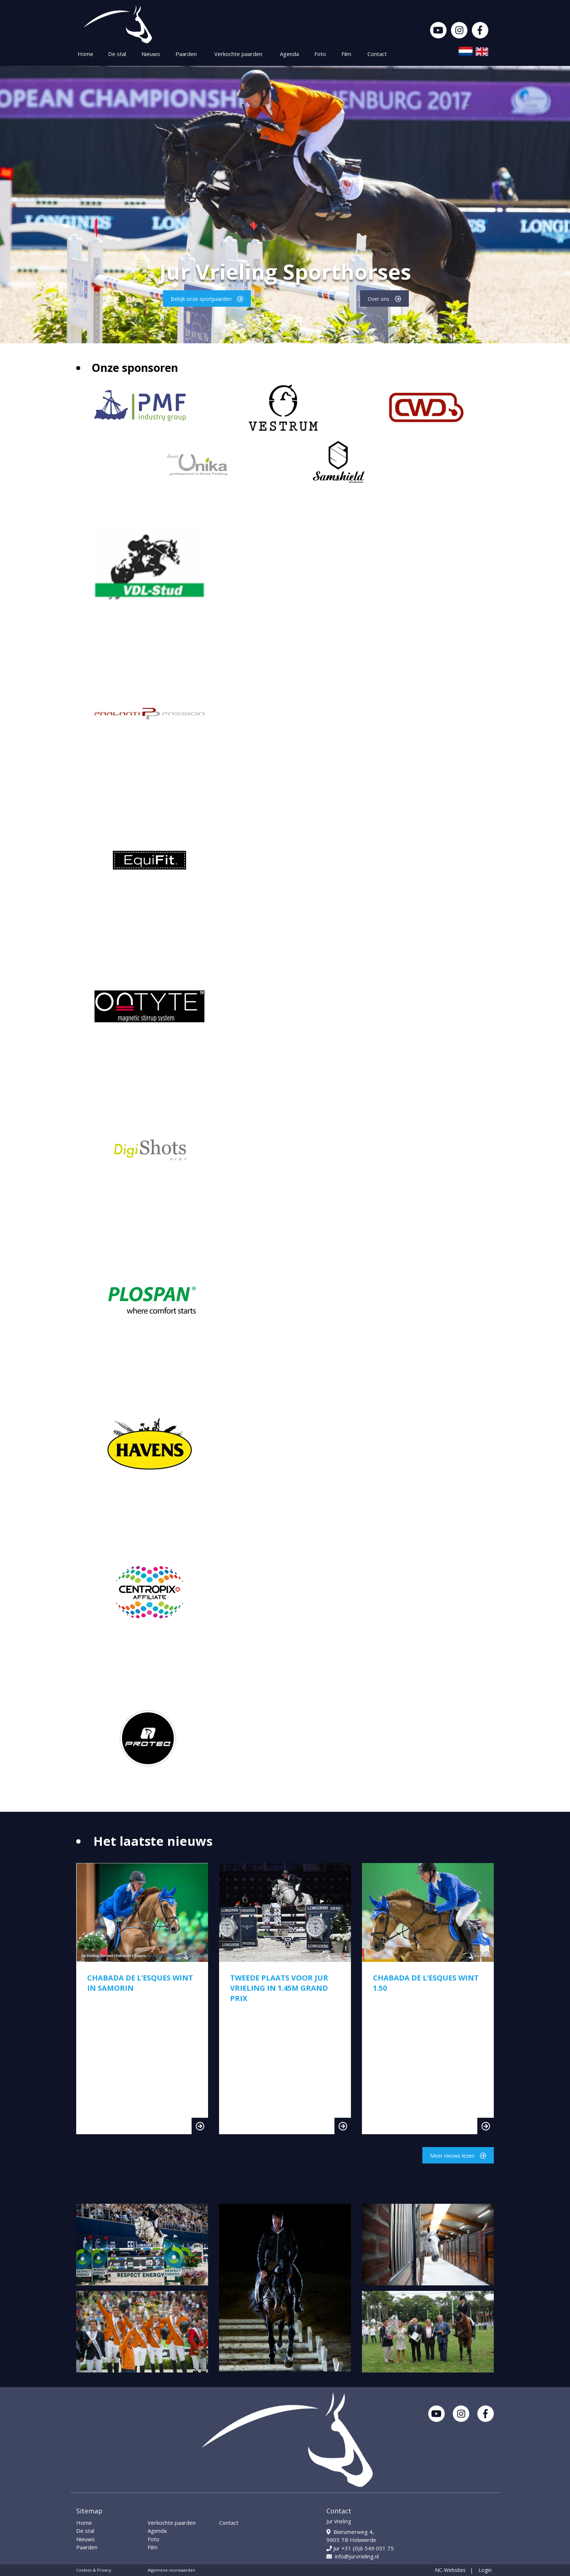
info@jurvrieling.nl (352, 2556)
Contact (377, 53)
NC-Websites (450, 2569)
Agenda (289, 53)
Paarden (186, 53)
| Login (481, 2569)
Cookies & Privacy (93, 2570)
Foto (320, 53)
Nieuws (150, 53)
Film (346, 53)
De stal (117, 53)
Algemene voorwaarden (171, 2570)
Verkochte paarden (238, 53)
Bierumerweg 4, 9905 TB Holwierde (351, 2536)
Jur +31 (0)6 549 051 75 (360, 2548)
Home (85, 53)
